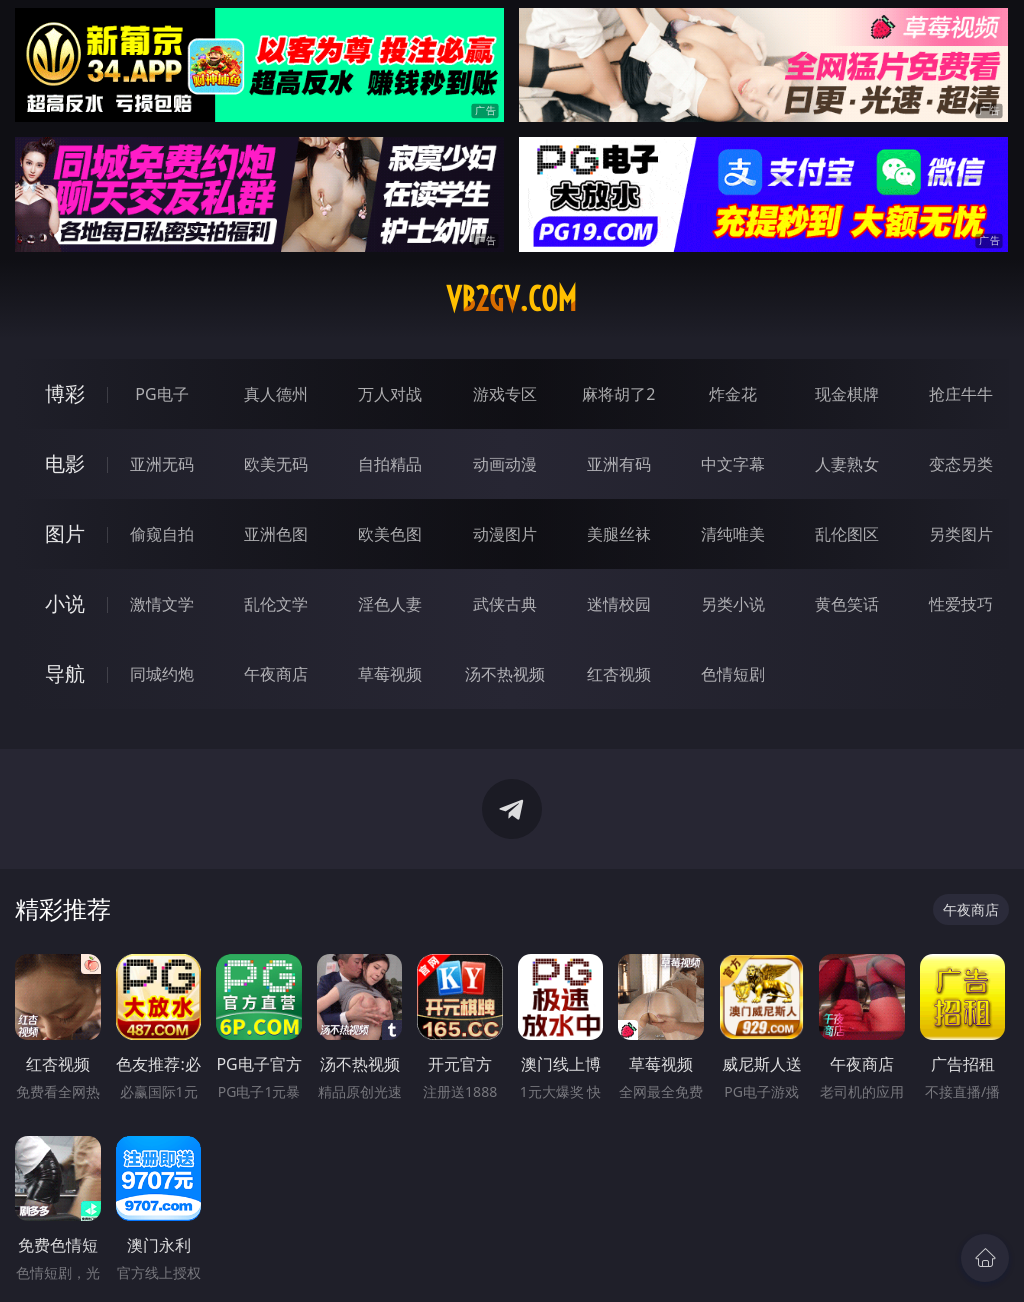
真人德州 (276, 394)
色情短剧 (733, 674)
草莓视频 (390, 674)
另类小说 (733, 604)
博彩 (65, 393)
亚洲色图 (276, 534)
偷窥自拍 (162, 534)
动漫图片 (505, 534)
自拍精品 (390, 464)
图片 (65, 533)
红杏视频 (619, 674)
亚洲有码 (619, 464)
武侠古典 (505, 604)
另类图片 (961, 534)
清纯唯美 (733, 534)
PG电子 (161, 394)
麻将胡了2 (618, 394)
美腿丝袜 (619, 534)
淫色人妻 (390, 604)
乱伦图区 (847, 534)
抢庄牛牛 (961, 394)
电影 (65, 463)
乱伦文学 (276, 604)
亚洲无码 (162, 464)
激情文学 (162, 604)
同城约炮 (162, 674)
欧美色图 (390, 534)
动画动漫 (505, 464)
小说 (65, 603)
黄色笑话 (847, 604)
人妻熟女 (847, 464)
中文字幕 (733, 464)
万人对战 (390, 394)
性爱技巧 (961, 604)
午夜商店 (276, 674)
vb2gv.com (511, 299)
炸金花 (733, 394)
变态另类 (961, 464)
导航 (65, 673)
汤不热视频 (505, 674)
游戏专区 (505, 394)
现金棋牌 (847, 394)
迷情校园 (619, 604)
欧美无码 (276, 464)
